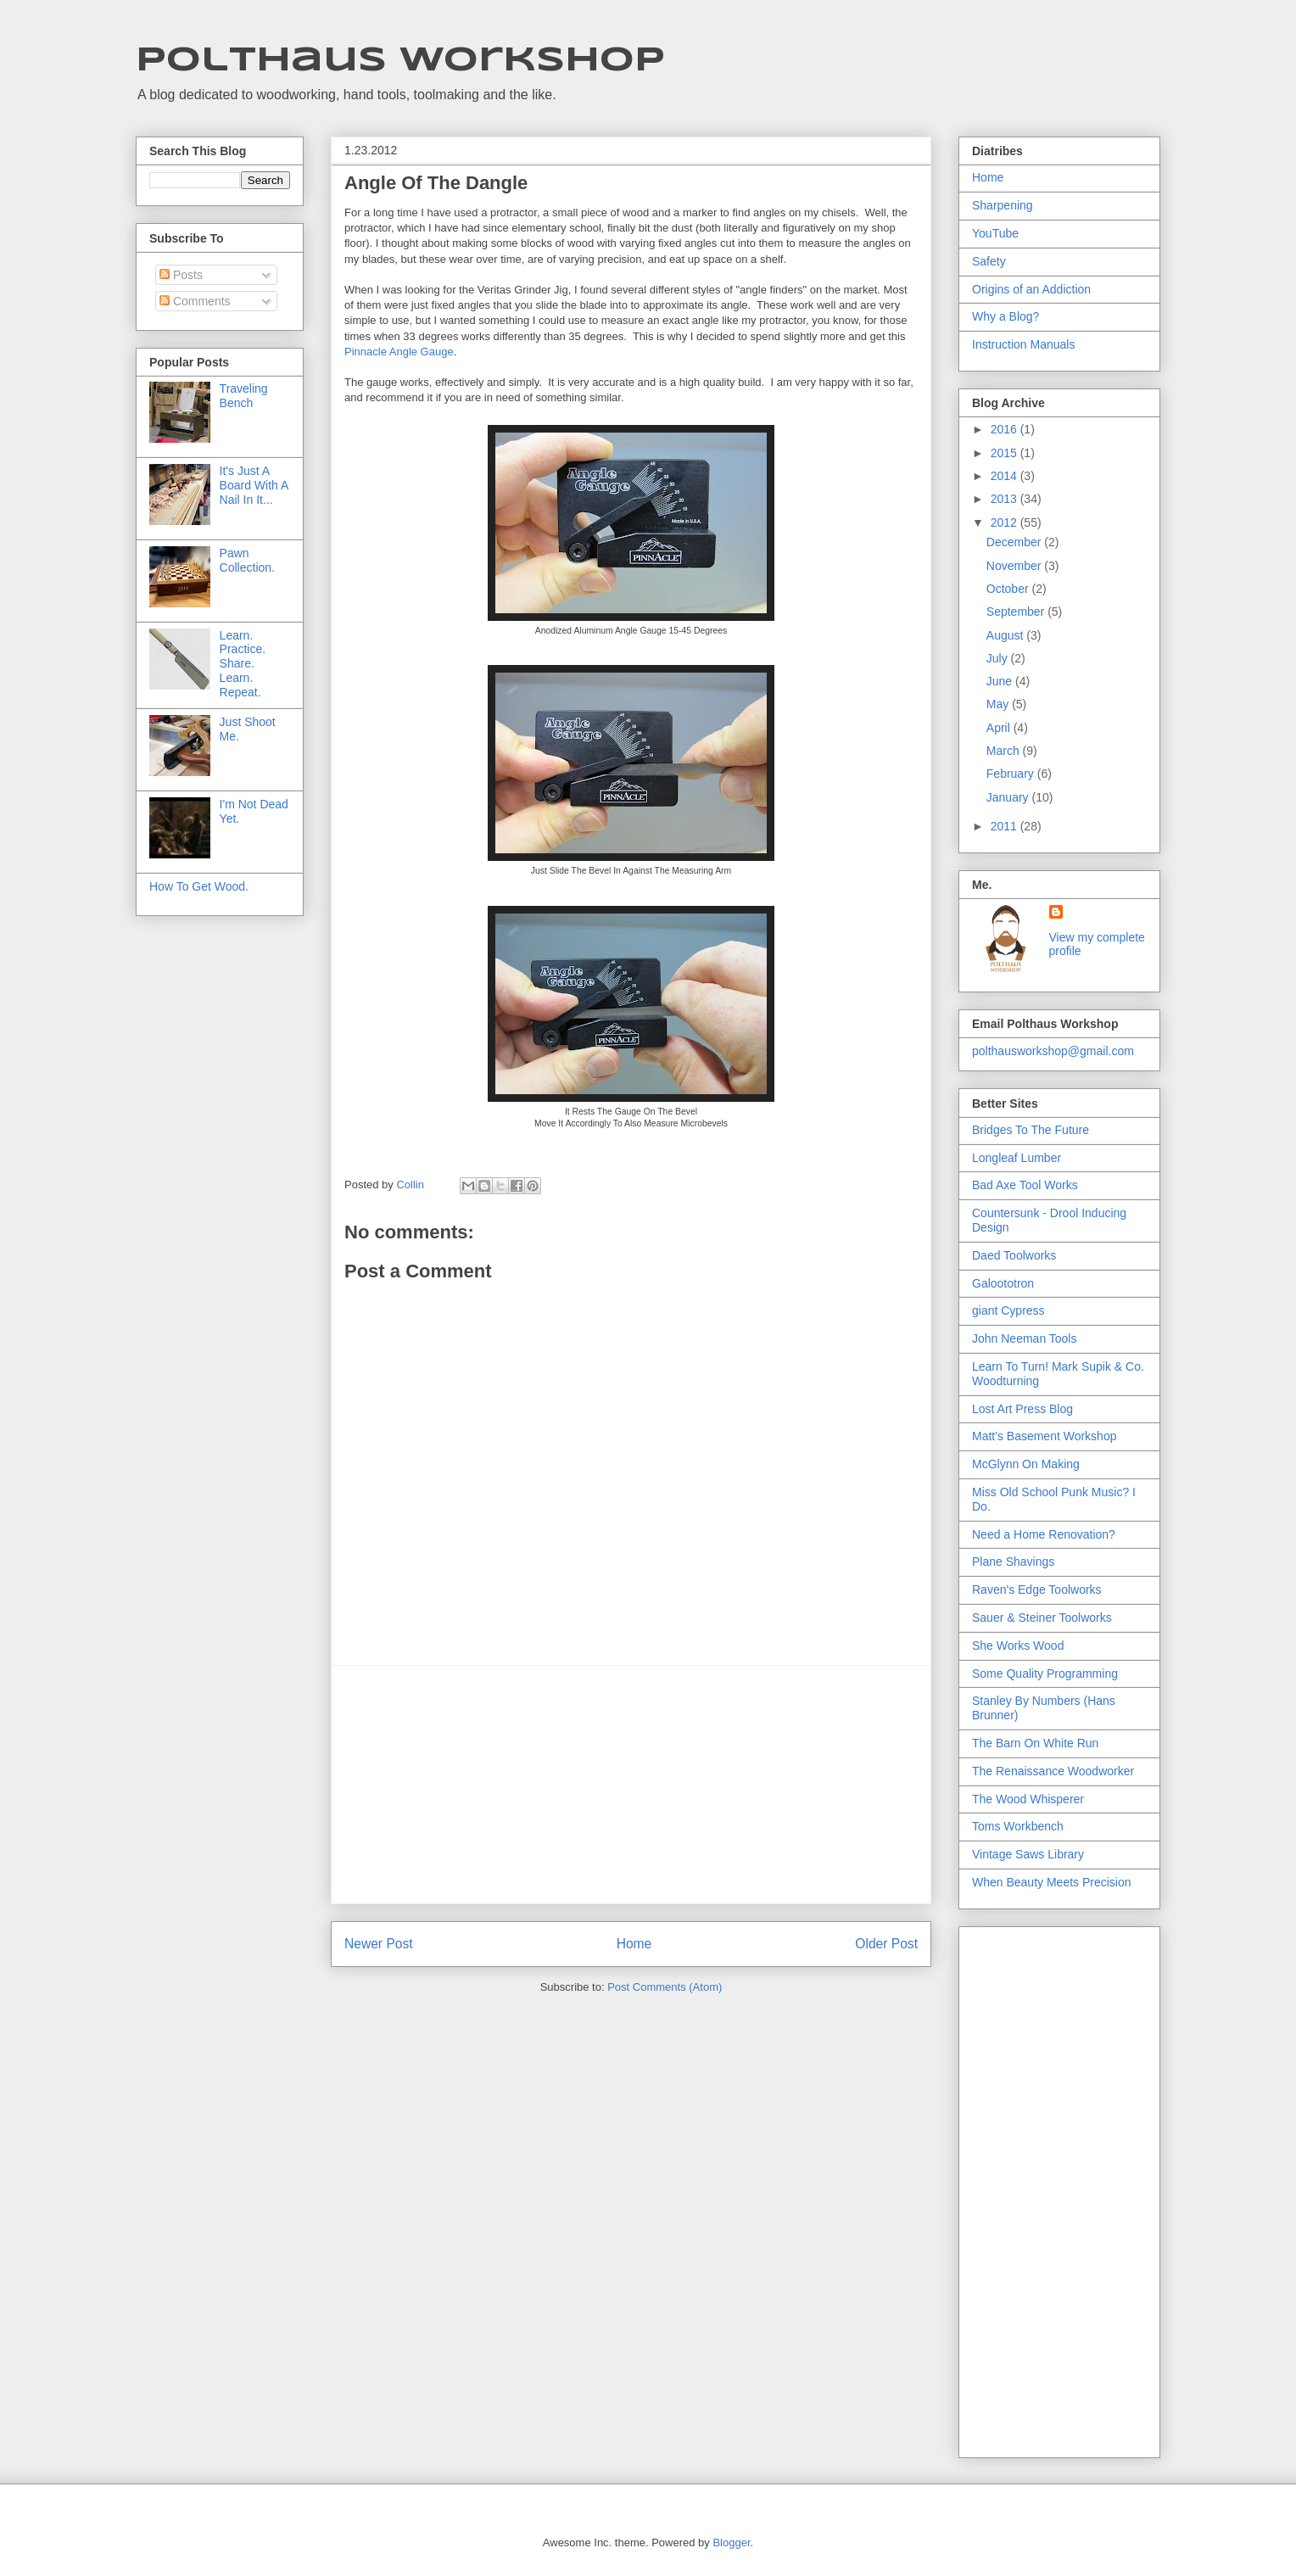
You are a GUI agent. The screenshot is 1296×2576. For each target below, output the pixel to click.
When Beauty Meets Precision (1051, 1882)
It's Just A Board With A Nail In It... (254, 485)
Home (634, 1943)
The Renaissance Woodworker (1053, 1771)
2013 (1005, 499)
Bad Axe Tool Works (1025, 1185)
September (1016, 611)
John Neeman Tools (1024, 1338)
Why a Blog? (1005, 316)
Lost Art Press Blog (1022, 1409)
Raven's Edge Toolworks (1037, 1589)
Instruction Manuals (1023, 344)
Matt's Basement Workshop (1044, 1436)
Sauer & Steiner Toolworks (1042, 1617)
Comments (195, 301)
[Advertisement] (631, 1785)
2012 (1005, 522)
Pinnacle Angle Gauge (399, 351)
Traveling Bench (244, 396)
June (1000, 681)
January (1009, 797)
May (999, 704)
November (1015, 566)
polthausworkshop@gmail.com (1053, 1051)
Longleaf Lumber (1016, 1158)
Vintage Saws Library (1028, 1854)
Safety (989, 261)
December (1015, 542)
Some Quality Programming (1045, 1673)
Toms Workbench (1018, 1826)
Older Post (886, 1943)
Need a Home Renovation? (1043, 1534)
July (998, 658)
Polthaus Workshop (400, 61)
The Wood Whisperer (1028, 1799)
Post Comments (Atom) (664, 1987)
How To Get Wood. (199, 886)
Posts (181, 275)
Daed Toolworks (1014, 1255)
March (1004, 750)
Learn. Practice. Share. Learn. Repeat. (242, 664)
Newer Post (378, 1943)
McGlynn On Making (1026, 1464)
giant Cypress (1008, 1310)
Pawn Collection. (247, 560)
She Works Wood (1018, 1645)
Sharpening (1002, 205)
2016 (1005, 429)
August (1006, 635)
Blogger (731, 2542)
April (1000, 728)
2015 (1005, 453)
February (1011, 773)
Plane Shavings (1013, 1561)
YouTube (995, 233)
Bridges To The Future (1030, 1130)
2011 (1005, 826)
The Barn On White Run (1035, 1743)
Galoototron (1003, 1283)
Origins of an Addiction (1031, 289)
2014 (1005, 476)
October (1009, 588)
